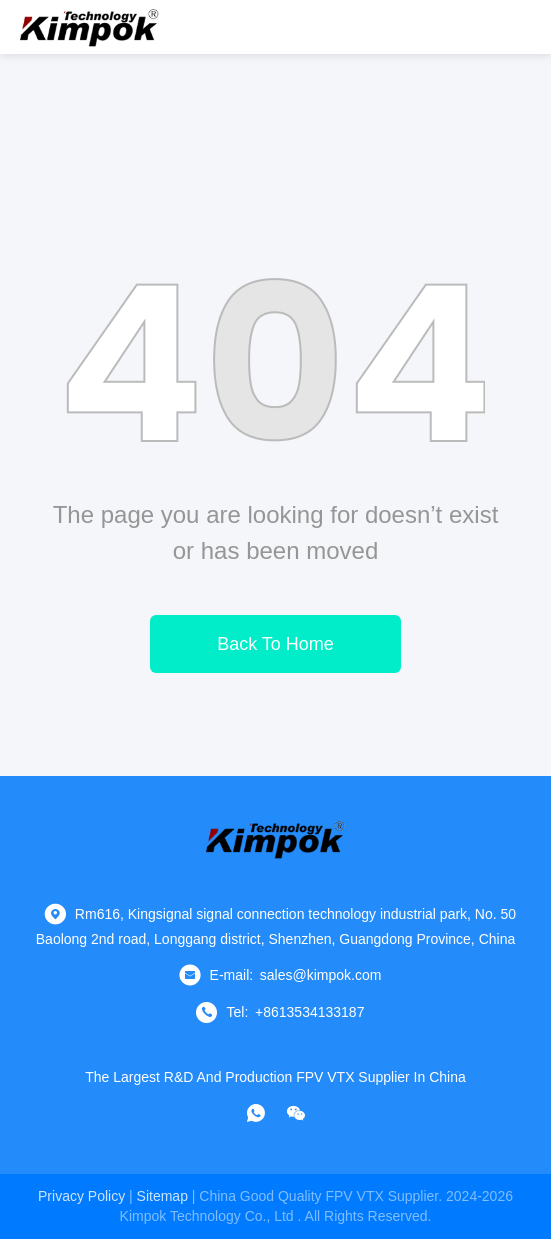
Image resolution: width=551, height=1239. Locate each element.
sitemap (162, 1196)
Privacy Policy (81, 1196)
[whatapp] (256, 1113)
